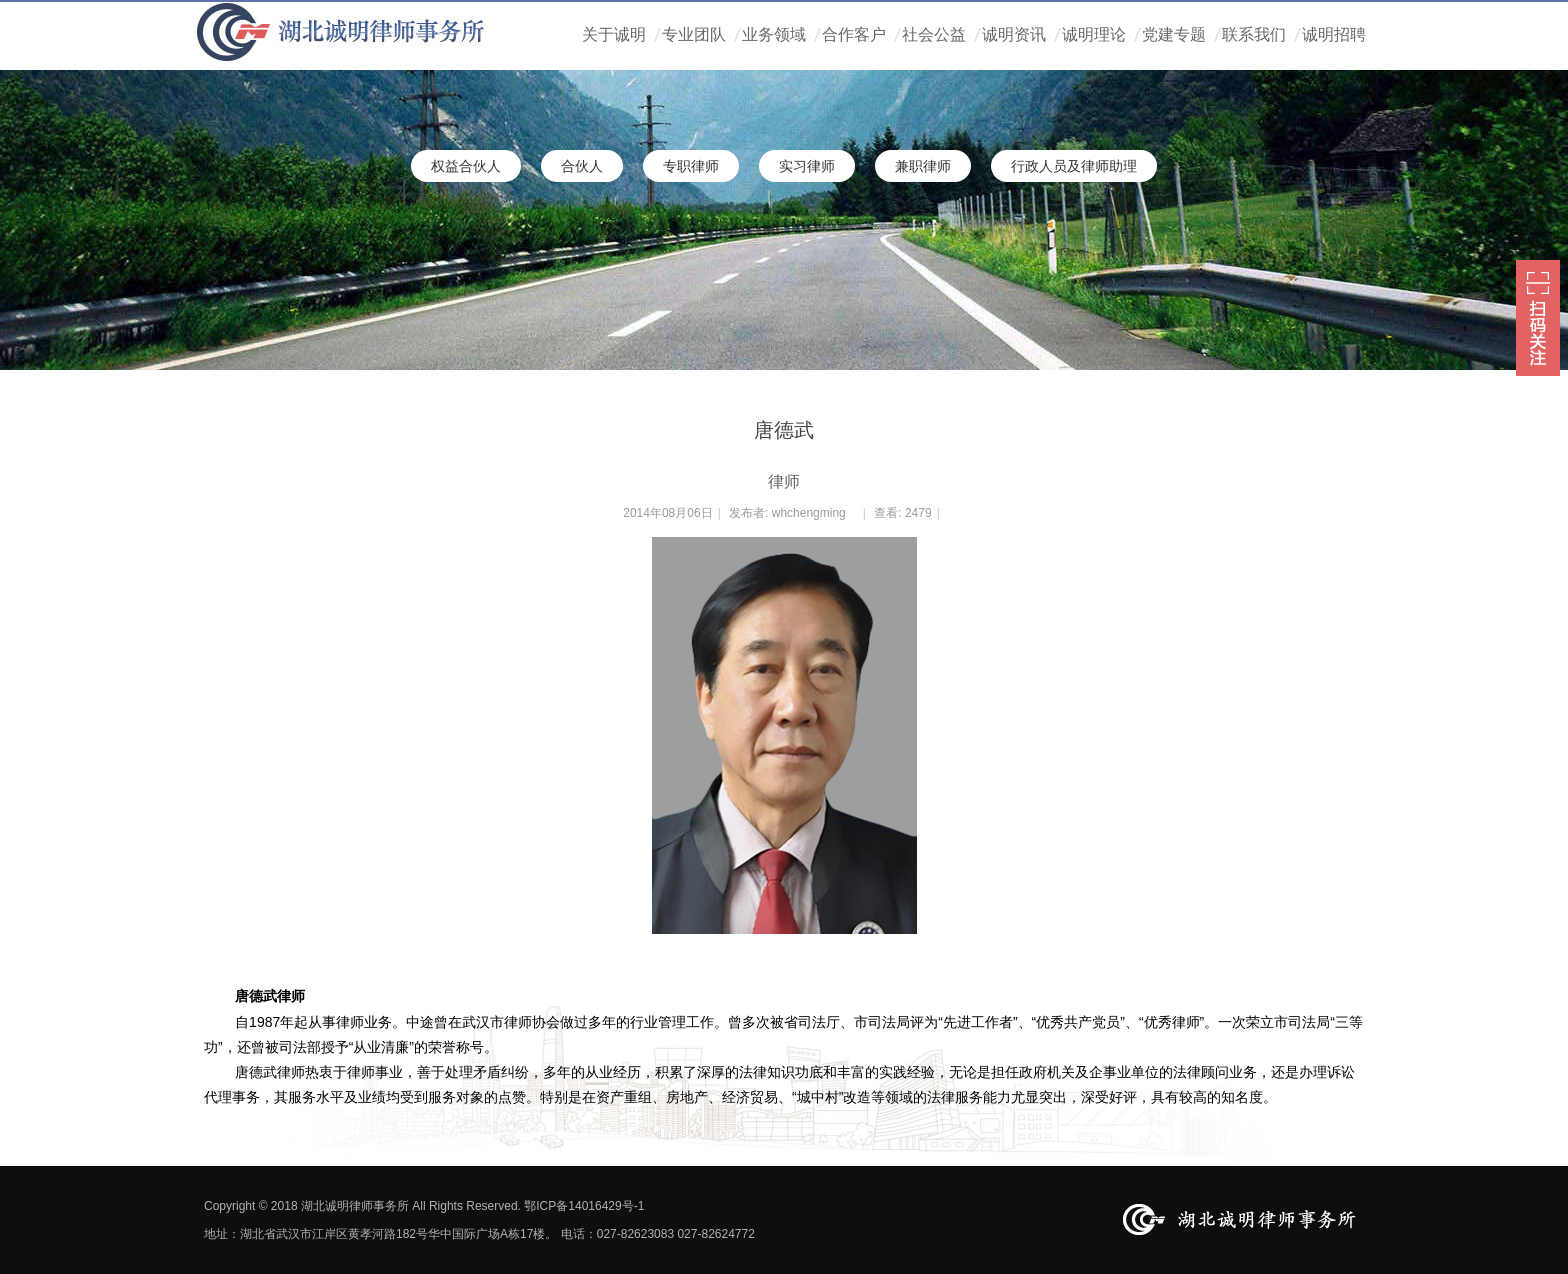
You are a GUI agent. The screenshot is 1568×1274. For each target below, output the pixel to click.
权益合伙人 (466, 166)
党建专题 (1174, 34)
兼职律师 (923, 166)
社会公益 (934, 34)
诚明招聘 (1334, 34)
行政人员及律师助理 (1074, 166)
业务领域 (774, 34)
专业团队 (694, 34)
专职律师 (691, 166)
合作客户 (854, 34)
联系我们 (1254, 34)
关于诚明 (614, 34)
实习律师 (807, 166)
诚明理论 (1094, 34)
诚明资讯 (1014, 34)
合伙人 (582, 166)
